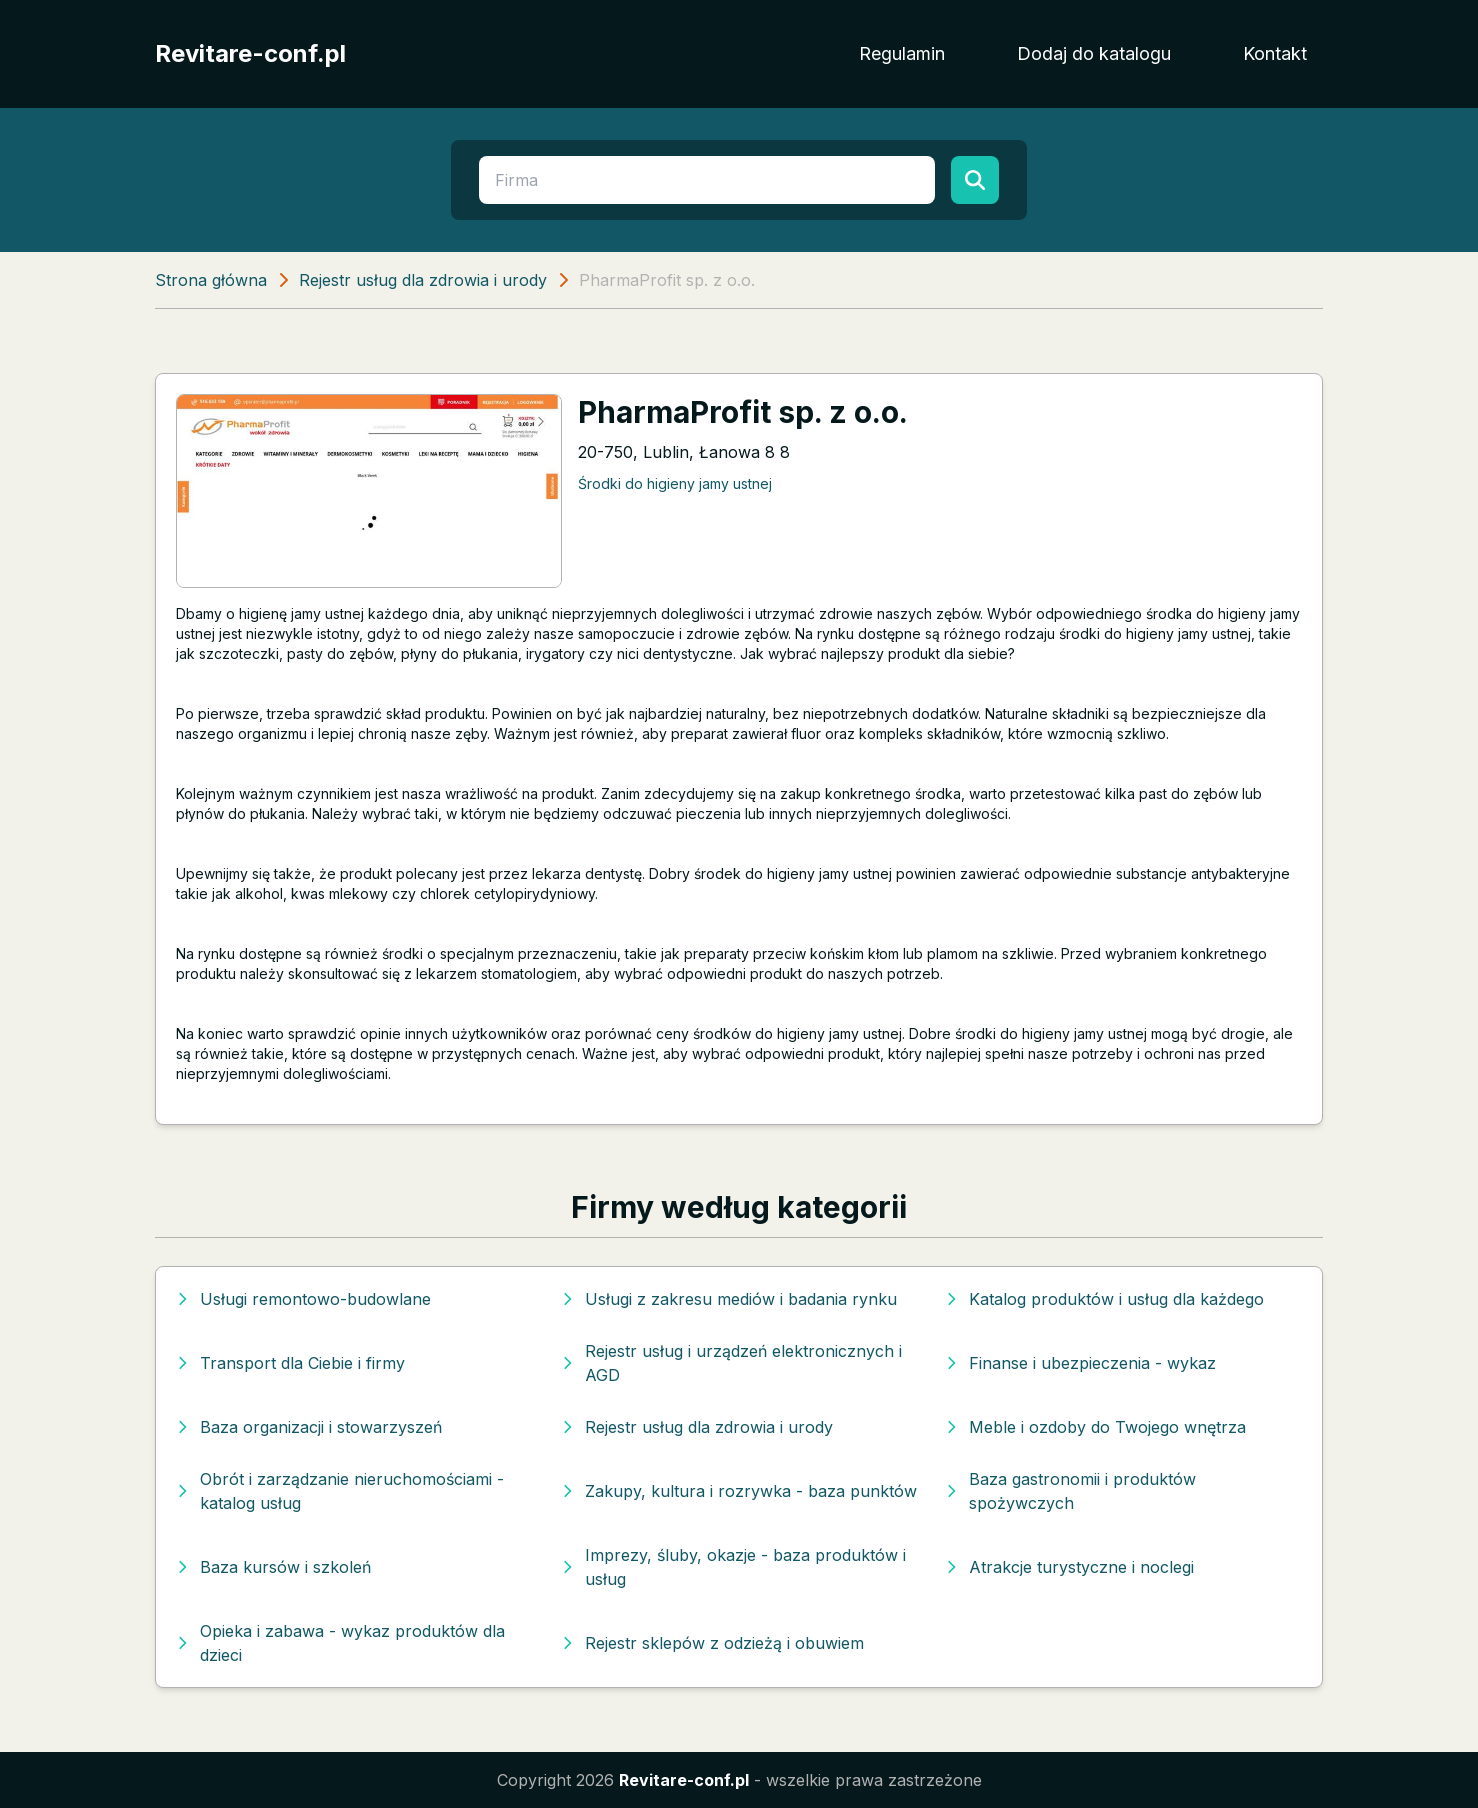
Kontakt (1275, 53)
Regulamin (902, 53)
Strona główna (211, 280)
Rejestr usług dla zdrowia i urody (423, 280)
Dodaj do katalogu (1094, 53)
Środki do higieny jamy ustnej (675, 483)
